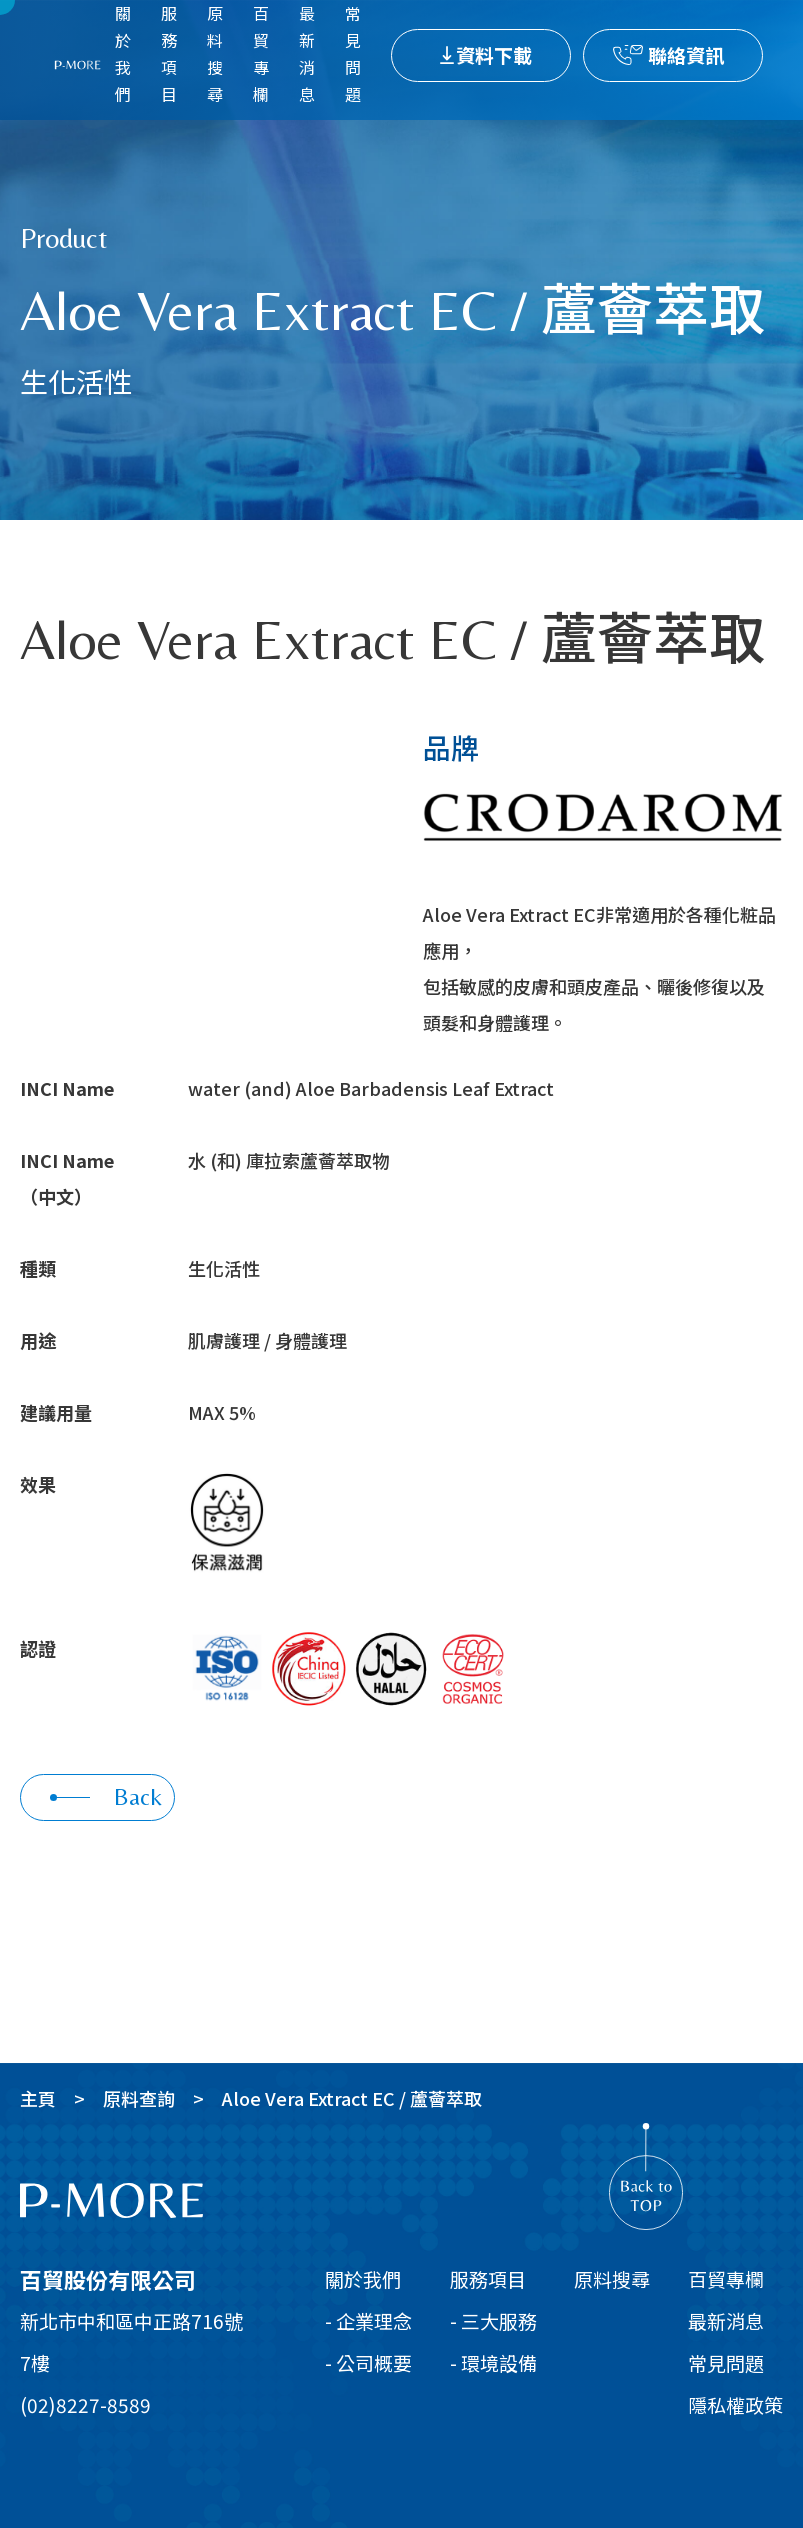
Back (106, 1796)
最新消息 (726, 2320)
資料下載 (494, 54)
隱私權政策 (735, 2404)
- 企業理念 (368, 2320)
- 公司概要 (368, 2362)
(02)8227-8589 (85, 2404)
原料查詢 (139, 2098)
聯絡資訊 (686, 54)
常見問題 (726, 2362)
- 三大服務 (493, 2320)
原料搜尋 (612, 2278)
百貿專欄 (726, 2278)
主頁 (38, 2098)
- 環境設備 (493, 2362)
